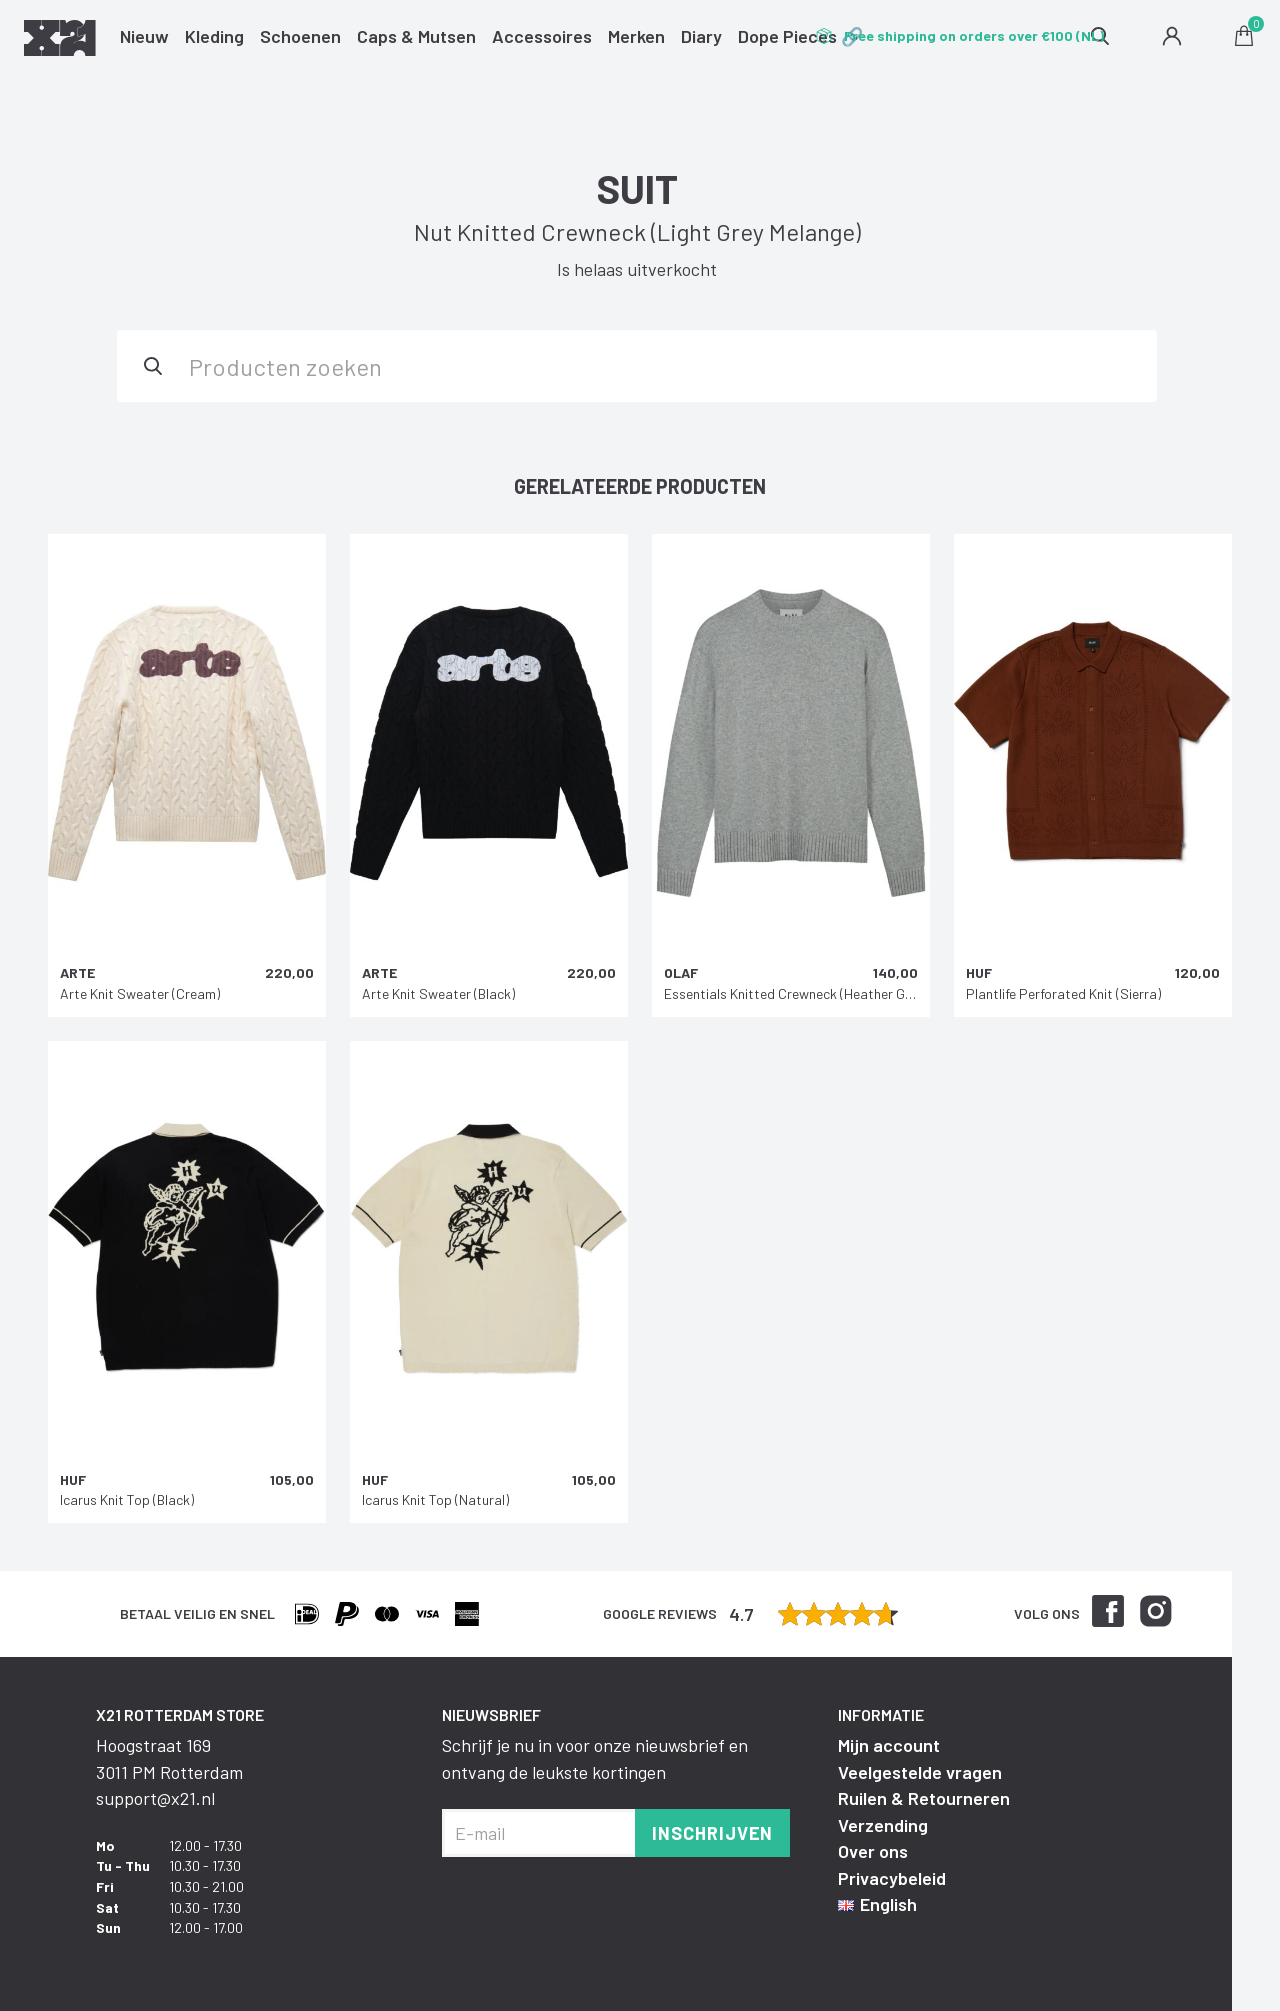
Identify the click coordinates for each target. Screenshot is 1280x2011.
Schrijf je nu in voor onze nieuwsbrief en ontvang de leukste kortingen (595, 1758)
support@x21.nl (155, 1798)
